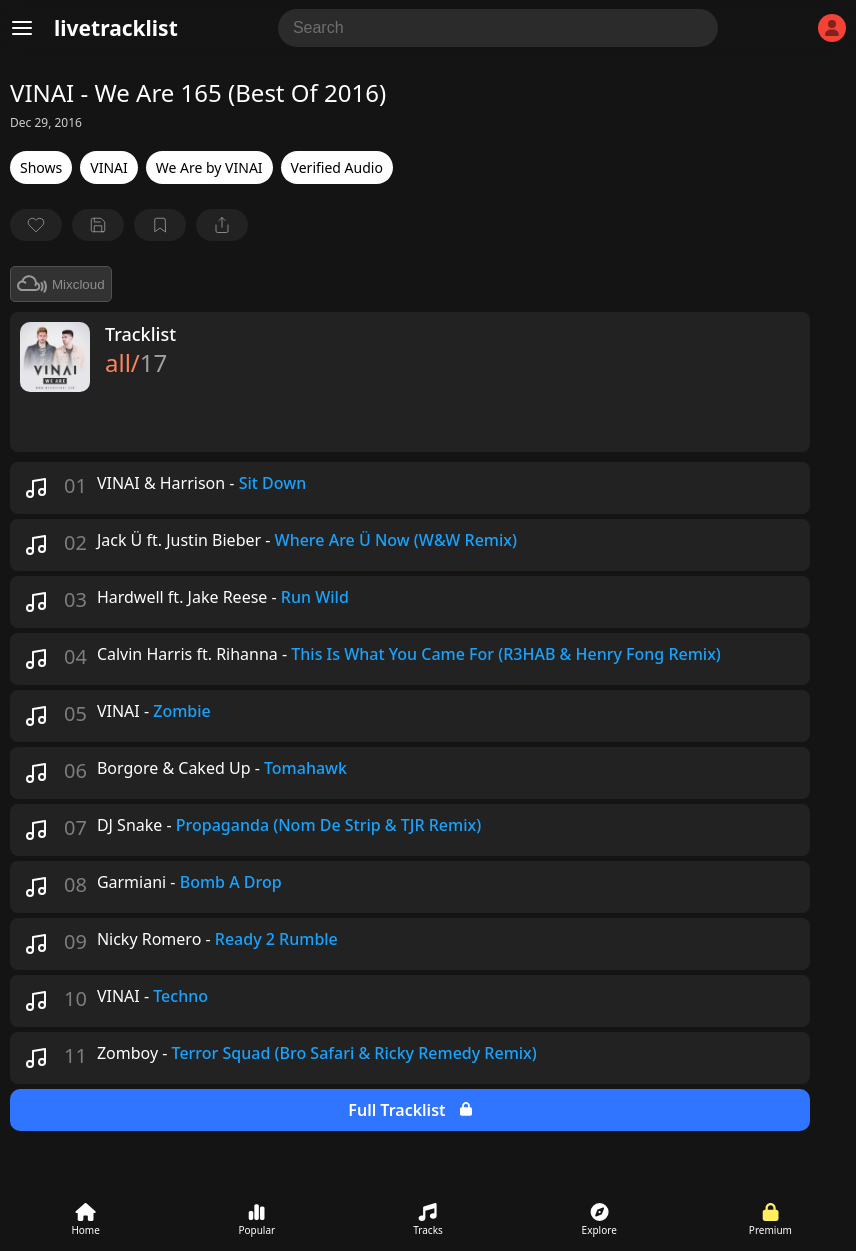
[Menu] (22, 28)
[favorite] (36, 225)
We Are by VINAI (209, 167)
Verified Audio (337, 167)
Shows (41, 167)
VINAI (108, 167)
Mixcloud (61, 284)
